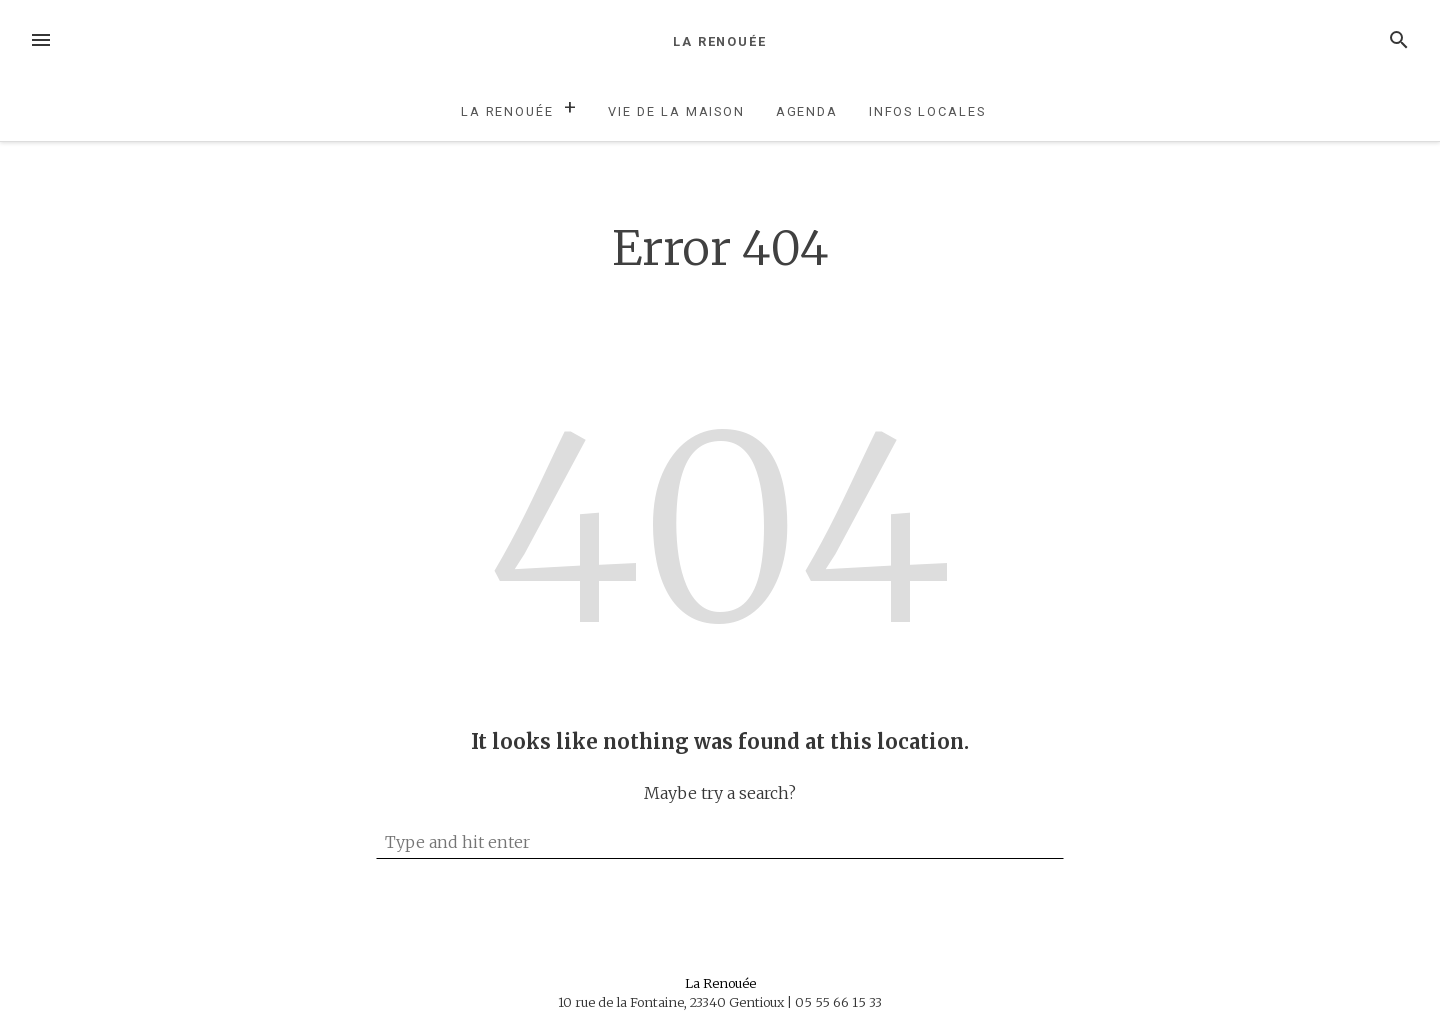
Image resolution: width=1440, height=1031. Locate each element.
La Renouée (720, 41)
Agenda (807, 111)
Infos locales (927, 111)
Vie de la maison (676, 111)
